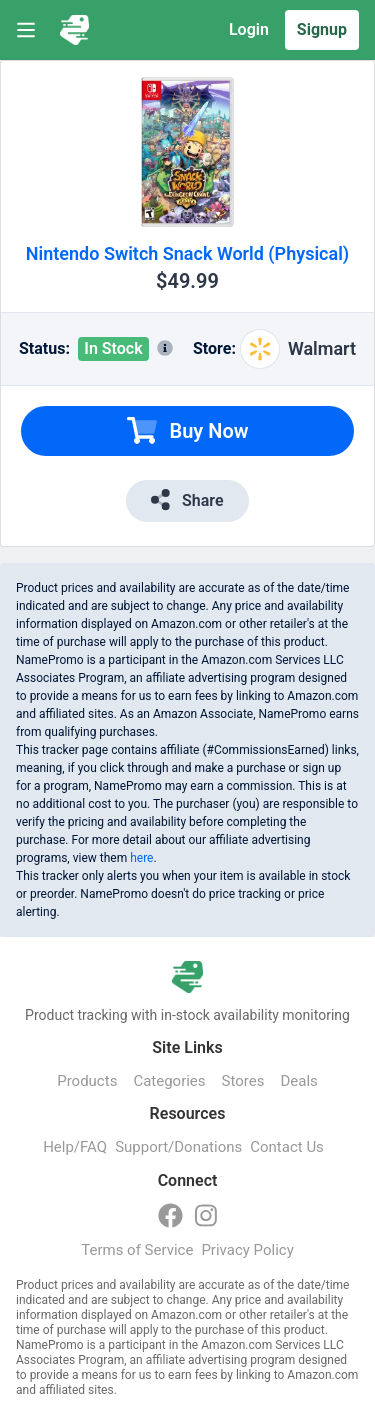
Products (87, 1081)
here (141, 858)
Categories (169, 1081)
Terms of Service (137, 1250)
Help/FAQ (75, 1147)
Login (249, 29)
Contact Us (287, 1147)
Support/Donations (178, 1147)
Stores (243, 1081)
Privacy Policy (247, 1250)
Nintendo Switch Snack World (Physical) (187, 253)
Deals (298, 1081)
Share (187, 499)
